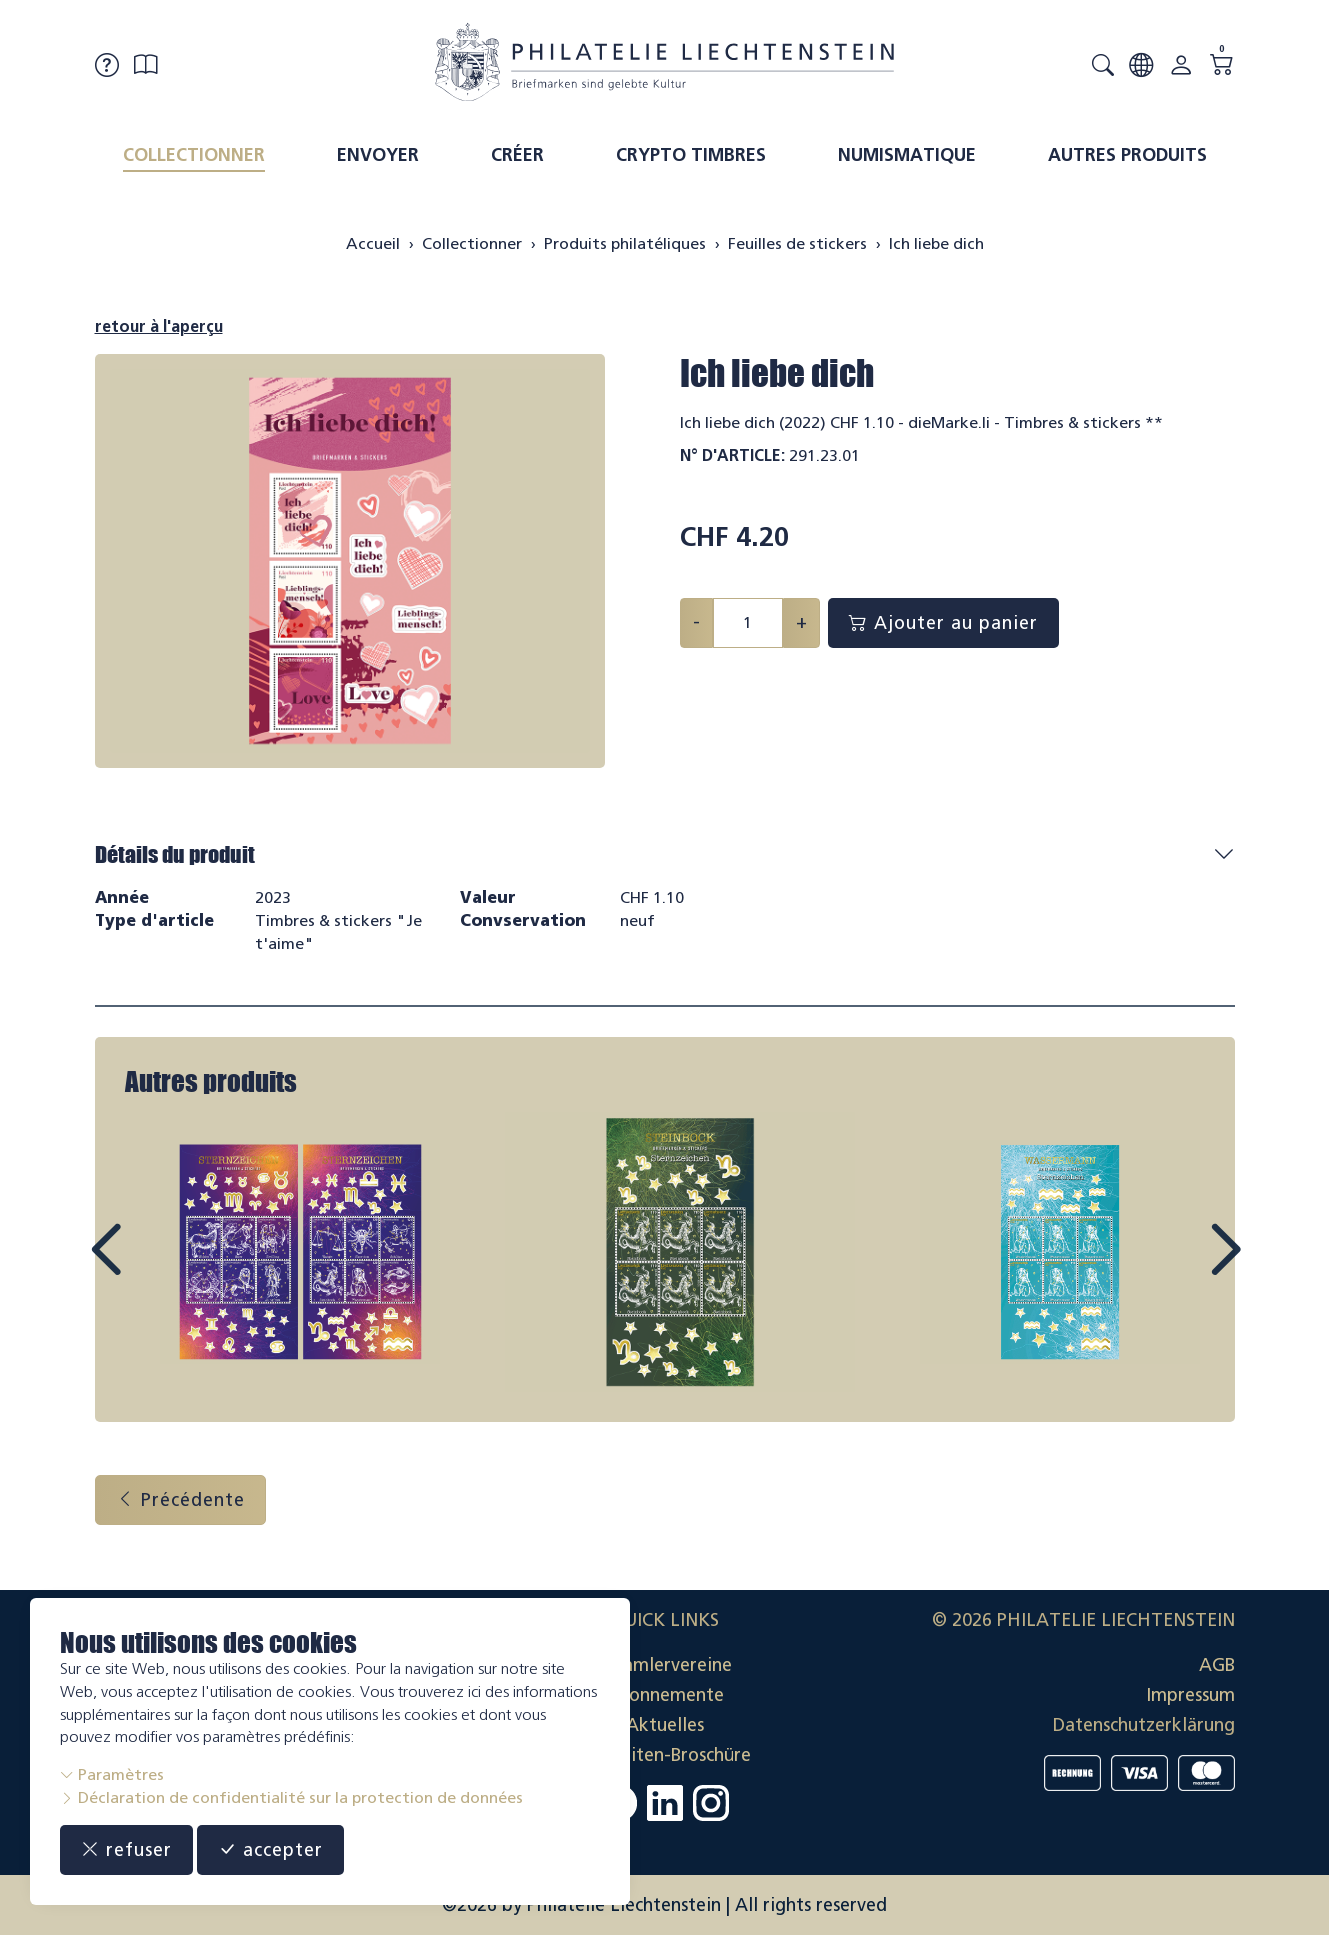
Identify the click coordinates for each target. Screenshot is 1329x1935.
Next (1179, 1268)
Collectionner (194, 155)
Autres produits (1127, 155)
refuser (126, 1850)
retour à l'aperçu (159, 326)
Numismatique (907, 155)
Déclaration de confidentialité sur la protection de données (291, 1797)
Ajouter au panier (943, 623)
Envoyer (378, 155)
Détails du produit (175, 854)
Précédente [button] (180, 1500)
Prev (151, 1268)
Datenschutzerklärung (1144, 1725)
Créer (517, 155)
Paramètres (112, 1774)
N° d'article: (732, 455)
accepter (270, 1850)
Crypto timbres (691, 155)
